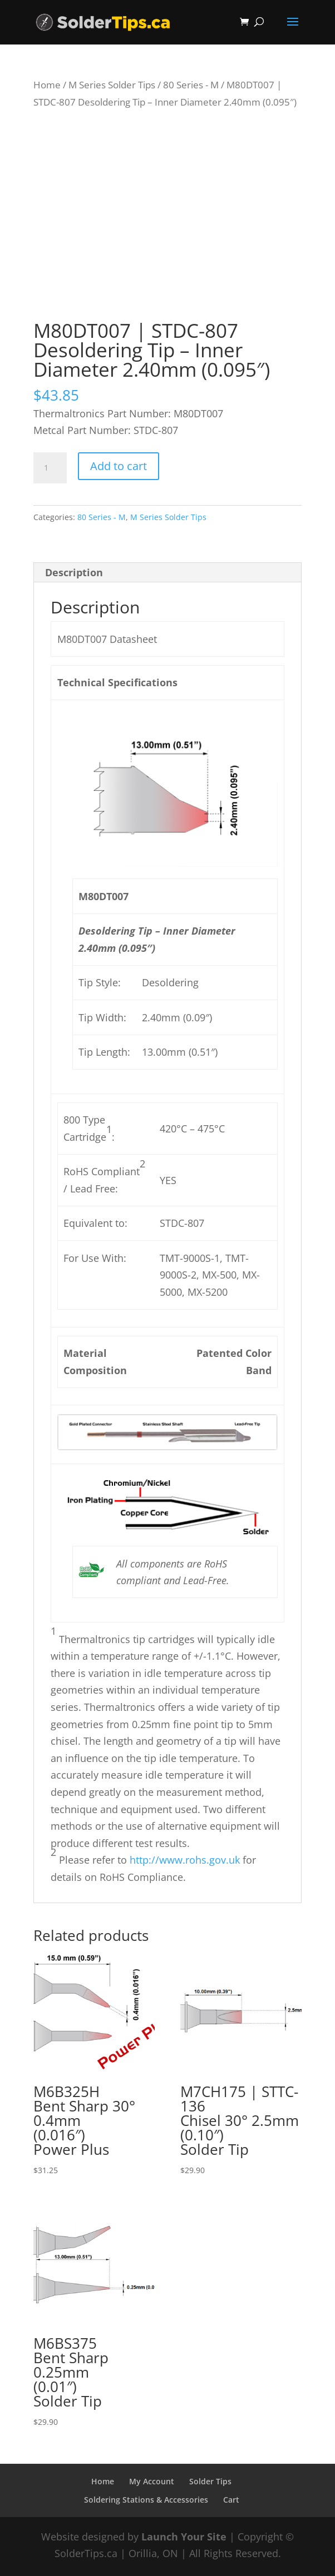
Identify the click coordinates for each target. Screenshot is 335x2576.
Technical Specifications (117, 682)
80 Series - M (191, 84)
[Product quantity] (50, 467)
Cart (231, 2499)
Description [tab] (74, 572)
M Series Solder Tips (111, 84)
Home (47, 84)
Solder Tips (210, 2481)
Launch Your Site (183, 2536)
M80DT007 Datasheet (107, 639)
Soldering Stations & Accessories (146, 2499)
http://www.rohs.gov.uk (185, 1859)
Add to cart (118, 465)
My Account (151, 2481)
